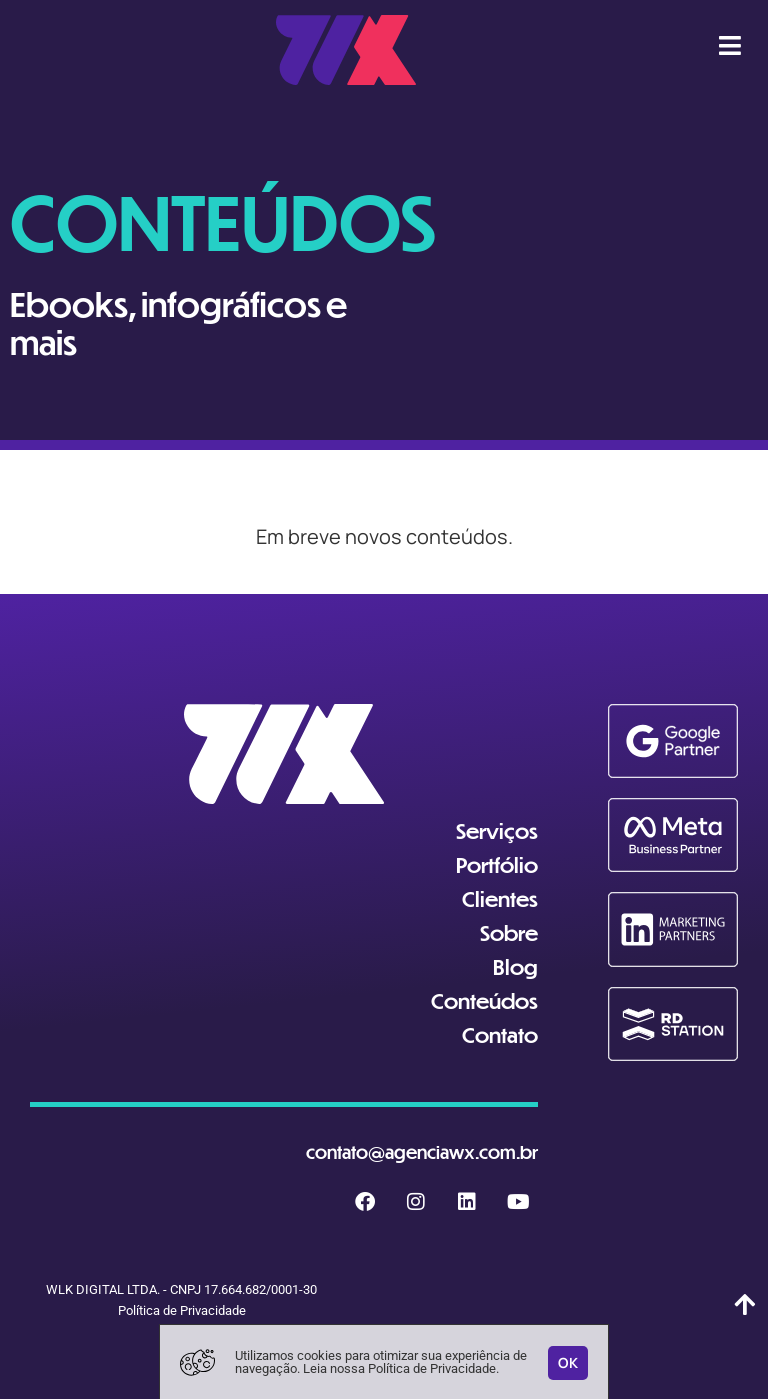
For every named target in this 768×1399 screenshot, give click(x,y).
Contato (500, 1034)
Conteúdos (484, 1000)
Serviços (497, 830)
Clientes (500, 898)
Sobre (509, 932)
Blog (515, 966)
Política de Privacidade (182, 1310)
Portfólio (497, 864)
